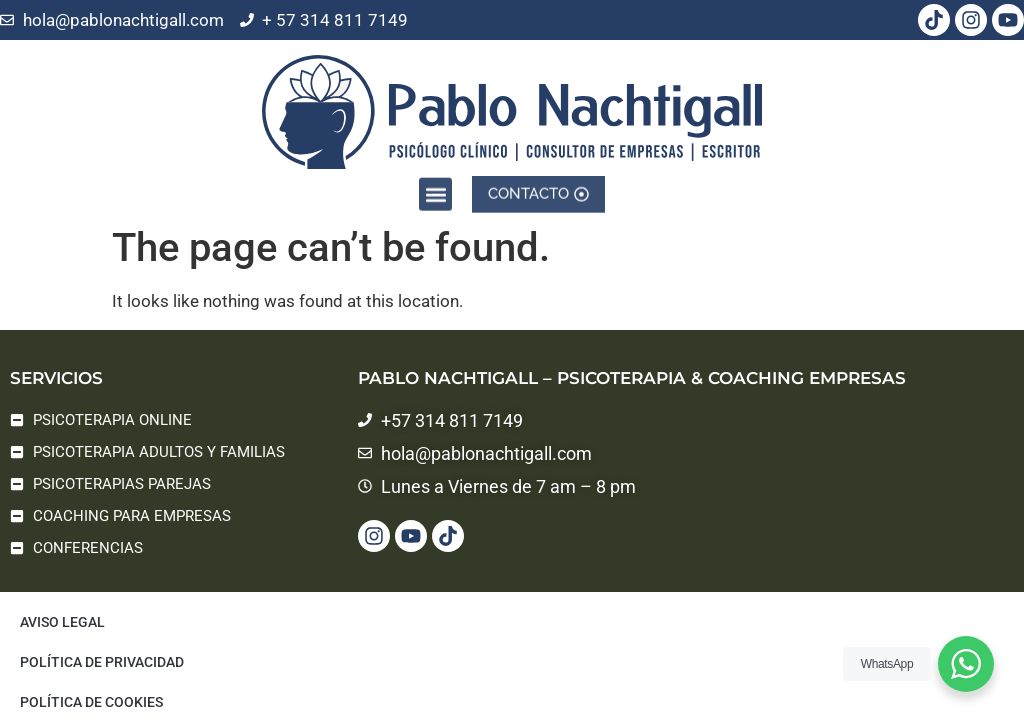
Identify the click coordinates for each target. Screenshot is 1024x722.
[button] (435, 190)
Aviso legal (62, 622)
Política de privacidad (102, 662)
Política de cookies (91, 702)
